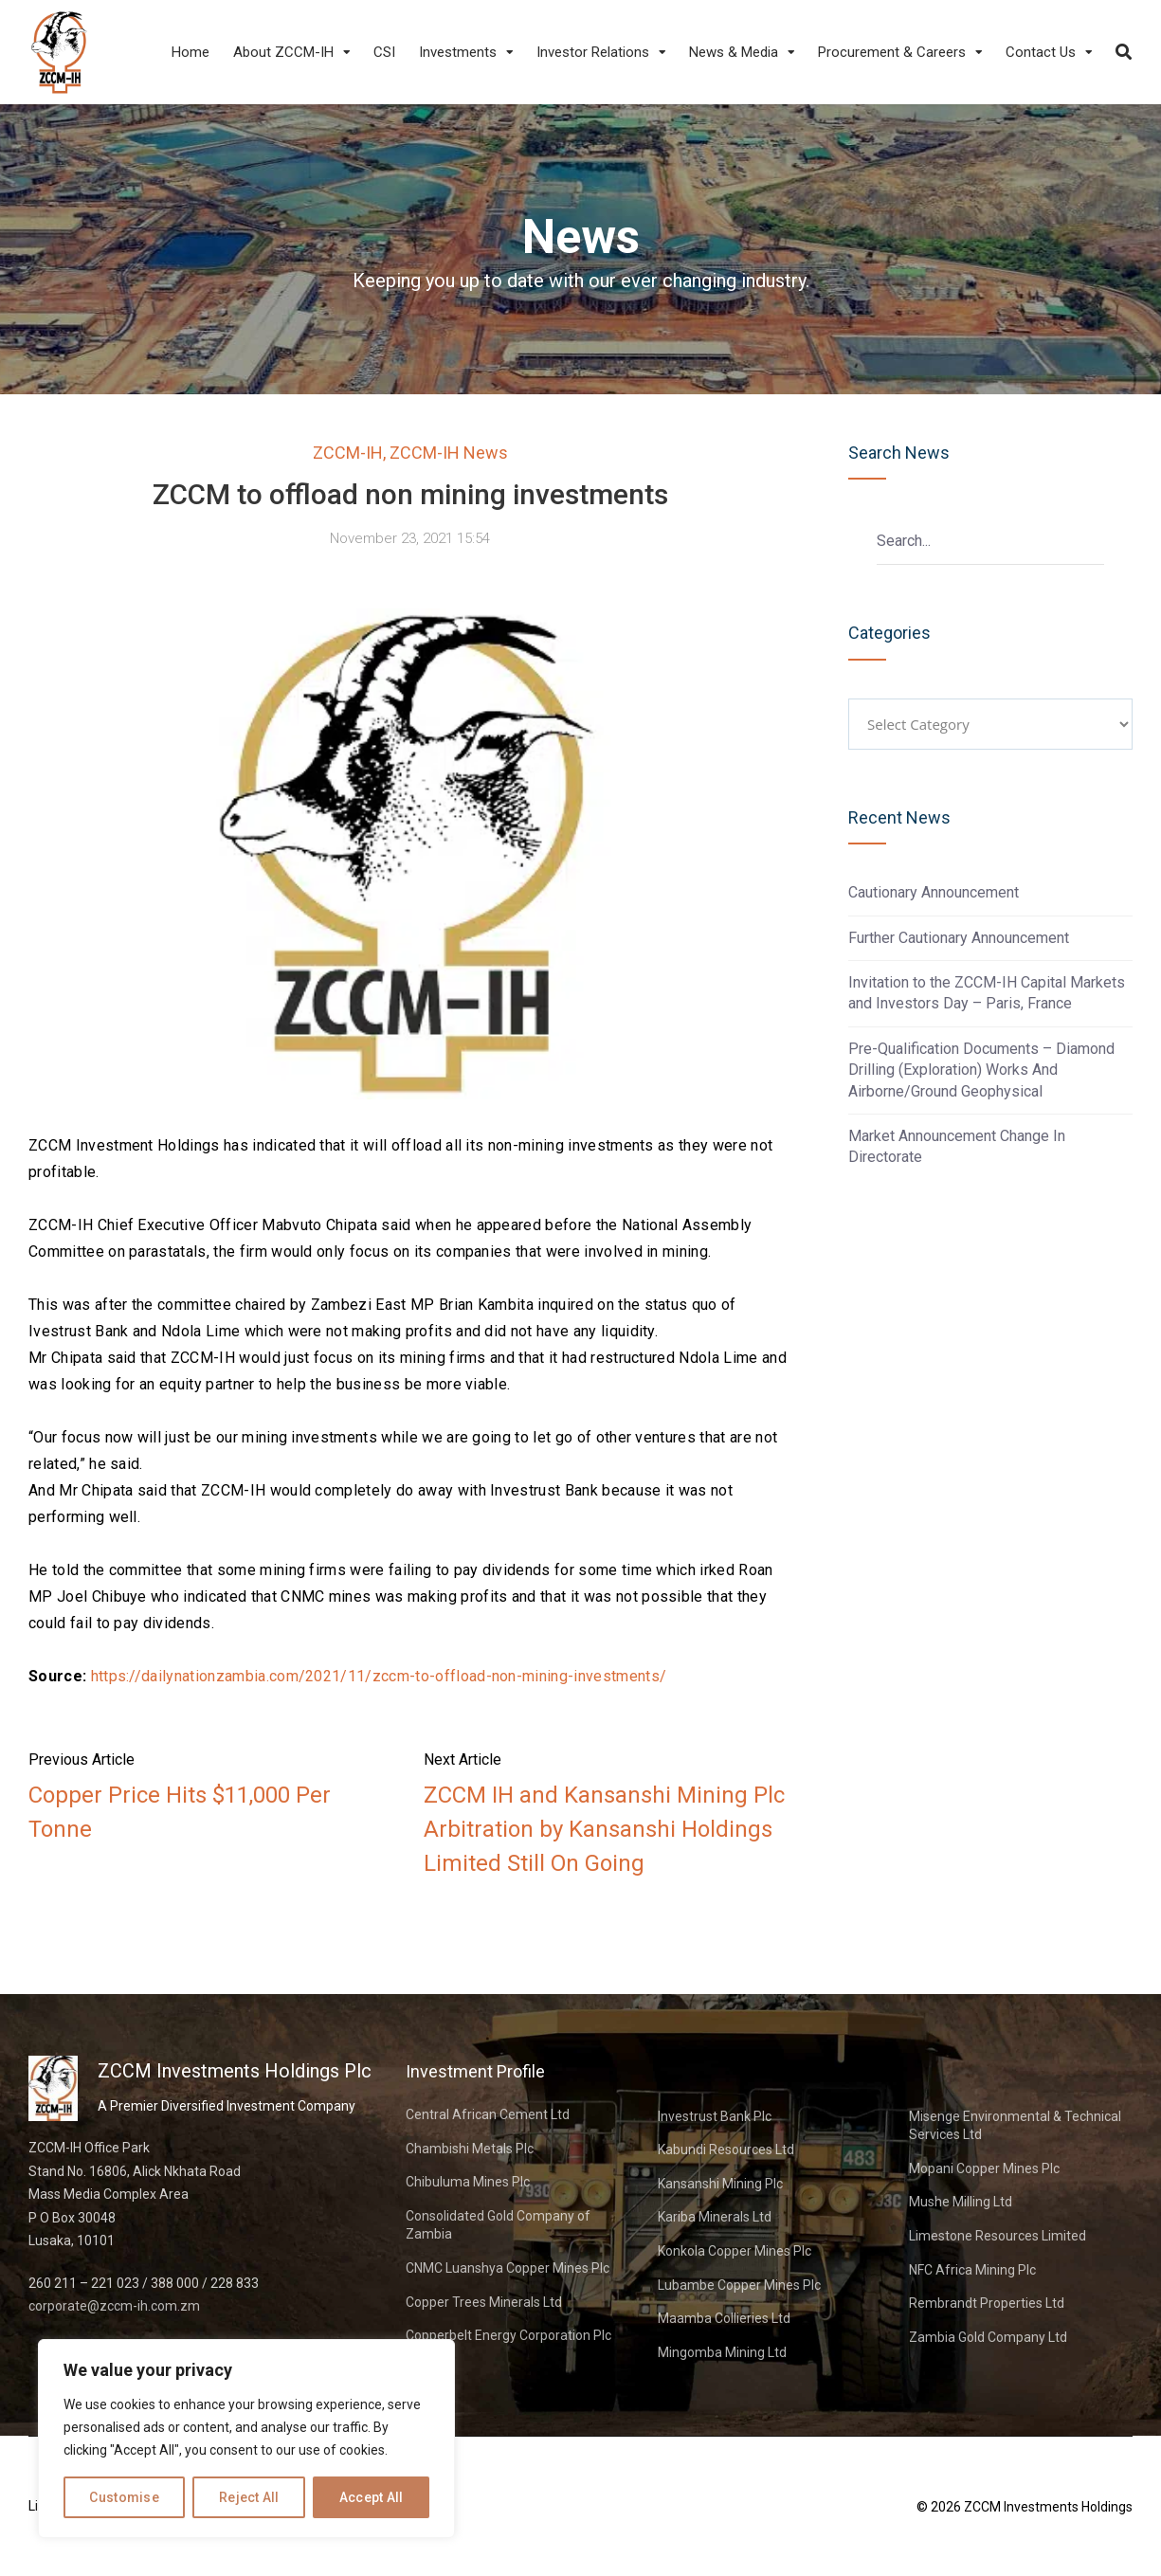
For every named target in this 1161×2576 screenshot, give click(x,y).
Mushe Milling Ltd (960, 2201)
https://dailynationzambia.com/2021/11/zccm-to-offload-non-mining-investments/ (379, 1676)
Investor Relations (592, 52)
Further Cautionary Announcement (958, 938)
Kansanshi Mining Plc (720, 2183)
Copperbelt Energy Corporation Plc (508, 2335)
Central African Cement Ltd (488, 2114)
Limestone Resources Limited (997, 2235)
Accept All (371, 2497)
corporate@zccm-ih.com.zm (114, 2305)
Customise (124, 2497)
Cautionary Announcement (933, 892)
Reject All (249, 2497)
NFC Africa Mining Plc (972, 2269)
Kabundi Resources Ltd (726, 2149)
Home (190, 52)
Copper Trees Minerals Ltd (484, 2302)
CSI (384, 52)
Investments (458, 52)
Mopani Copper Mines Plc (984, 2168)
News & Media (733, 52)
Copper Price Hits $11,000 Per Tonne (179, 1812)
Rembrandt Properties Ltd (986, 2303)
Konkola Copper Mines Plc (734, 2251)
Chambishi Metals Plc (470, 2148)
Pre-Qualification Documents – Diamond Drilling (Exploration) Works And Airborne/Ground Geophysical (981, 1070)
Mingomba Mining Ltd (722, 2352)
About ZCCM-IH (283, 52)
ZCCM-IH (348, 453)
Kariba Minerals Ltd (714, 2216)
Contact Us (1041, 52)
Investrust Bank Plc (714, 2116)
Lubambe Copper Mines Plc (739, 2285)
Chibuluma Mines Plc (468, 2181)
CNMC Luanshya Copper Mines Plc (507, 2268)
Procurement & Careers (892, 52)
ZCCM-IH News (449, 453)
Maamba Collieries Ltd (724, 2318)
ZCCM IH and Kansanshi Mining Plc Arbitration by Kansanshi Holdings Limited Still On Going (604, 1829)
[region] (246, 2438)
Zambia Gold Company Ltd (988, 2337)
